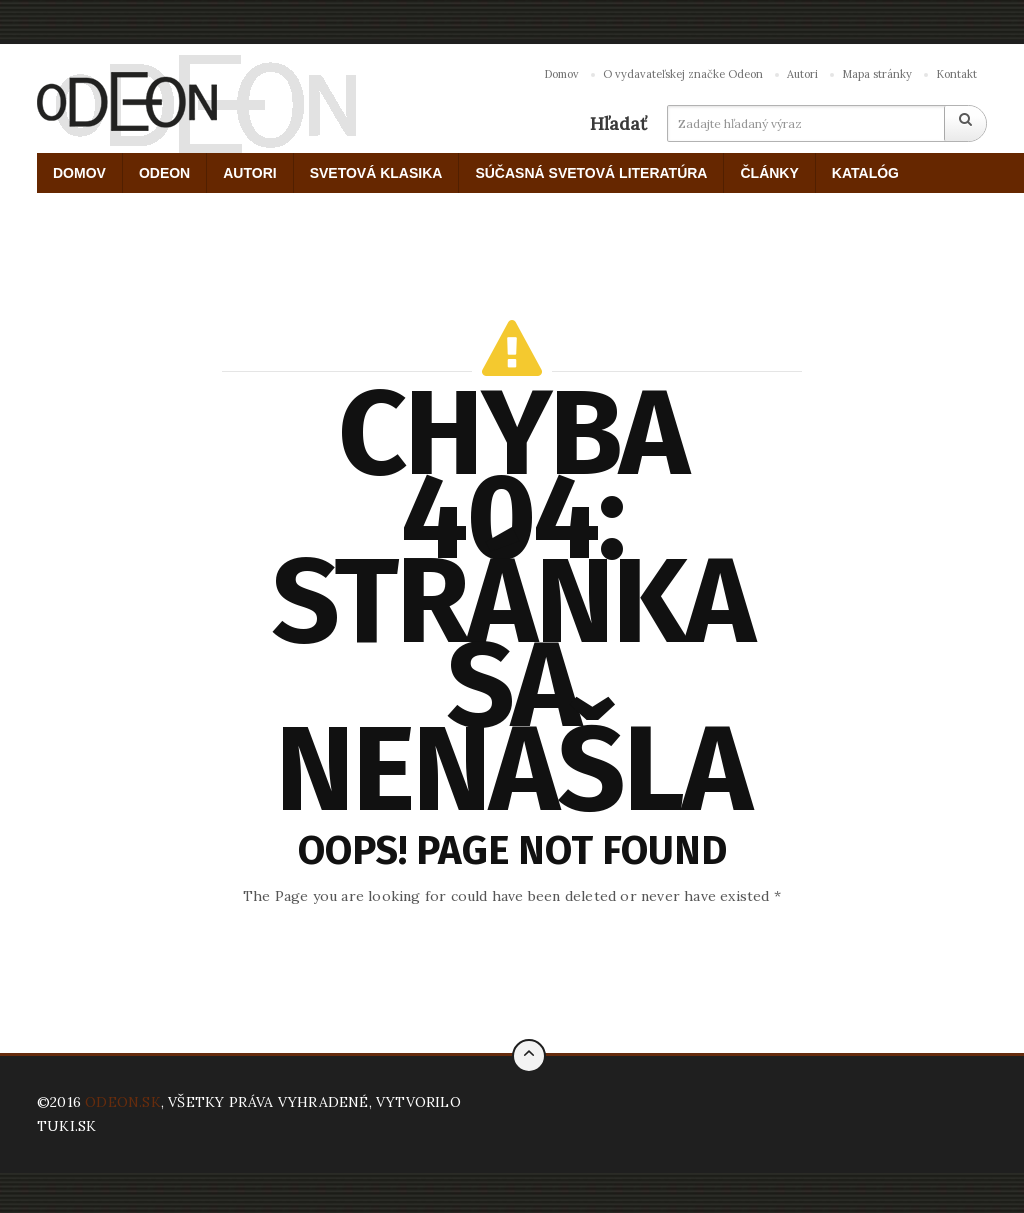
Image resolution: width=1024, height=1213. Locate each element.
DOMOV (79, 173)
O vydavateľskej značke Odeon (683, 74)
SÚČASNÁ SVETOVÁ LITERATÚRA (591, 173)
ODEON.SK (123, 1102)
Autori (802, 74)
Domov (561, 74)
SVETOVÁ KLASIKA (376, 173)
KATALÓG (865, 173)
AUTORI (249, 173)
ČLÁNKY (769, 173)
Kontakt (956, 74)
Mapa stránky (877, 74)
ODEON (164, 173)
